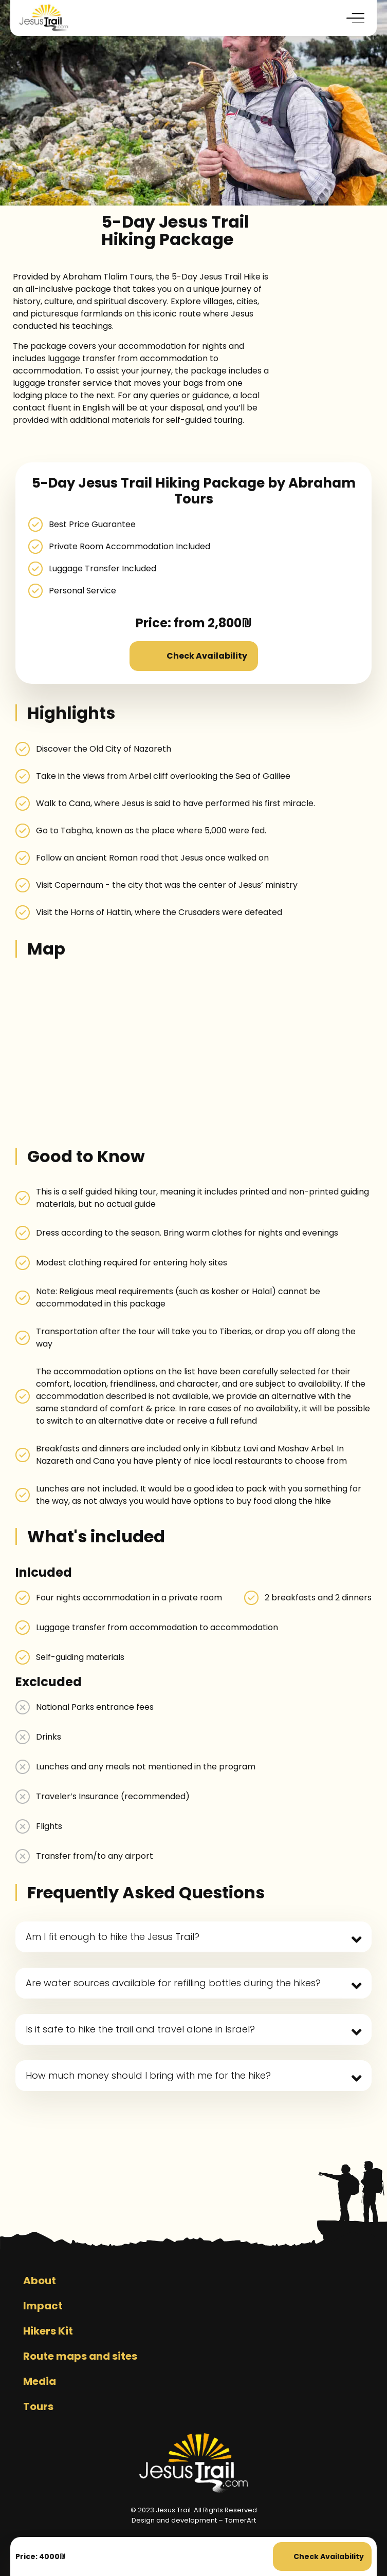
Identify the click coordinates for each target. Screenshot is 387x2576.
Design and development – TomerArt (194, 2520)
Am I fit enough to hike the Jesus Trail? (112, 1936)
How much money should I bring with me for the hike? (148, 2075)
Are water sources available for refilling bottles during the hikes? (173, 1982)
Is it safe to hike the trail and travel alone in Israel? (140, 2029)
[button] (356, 18)
